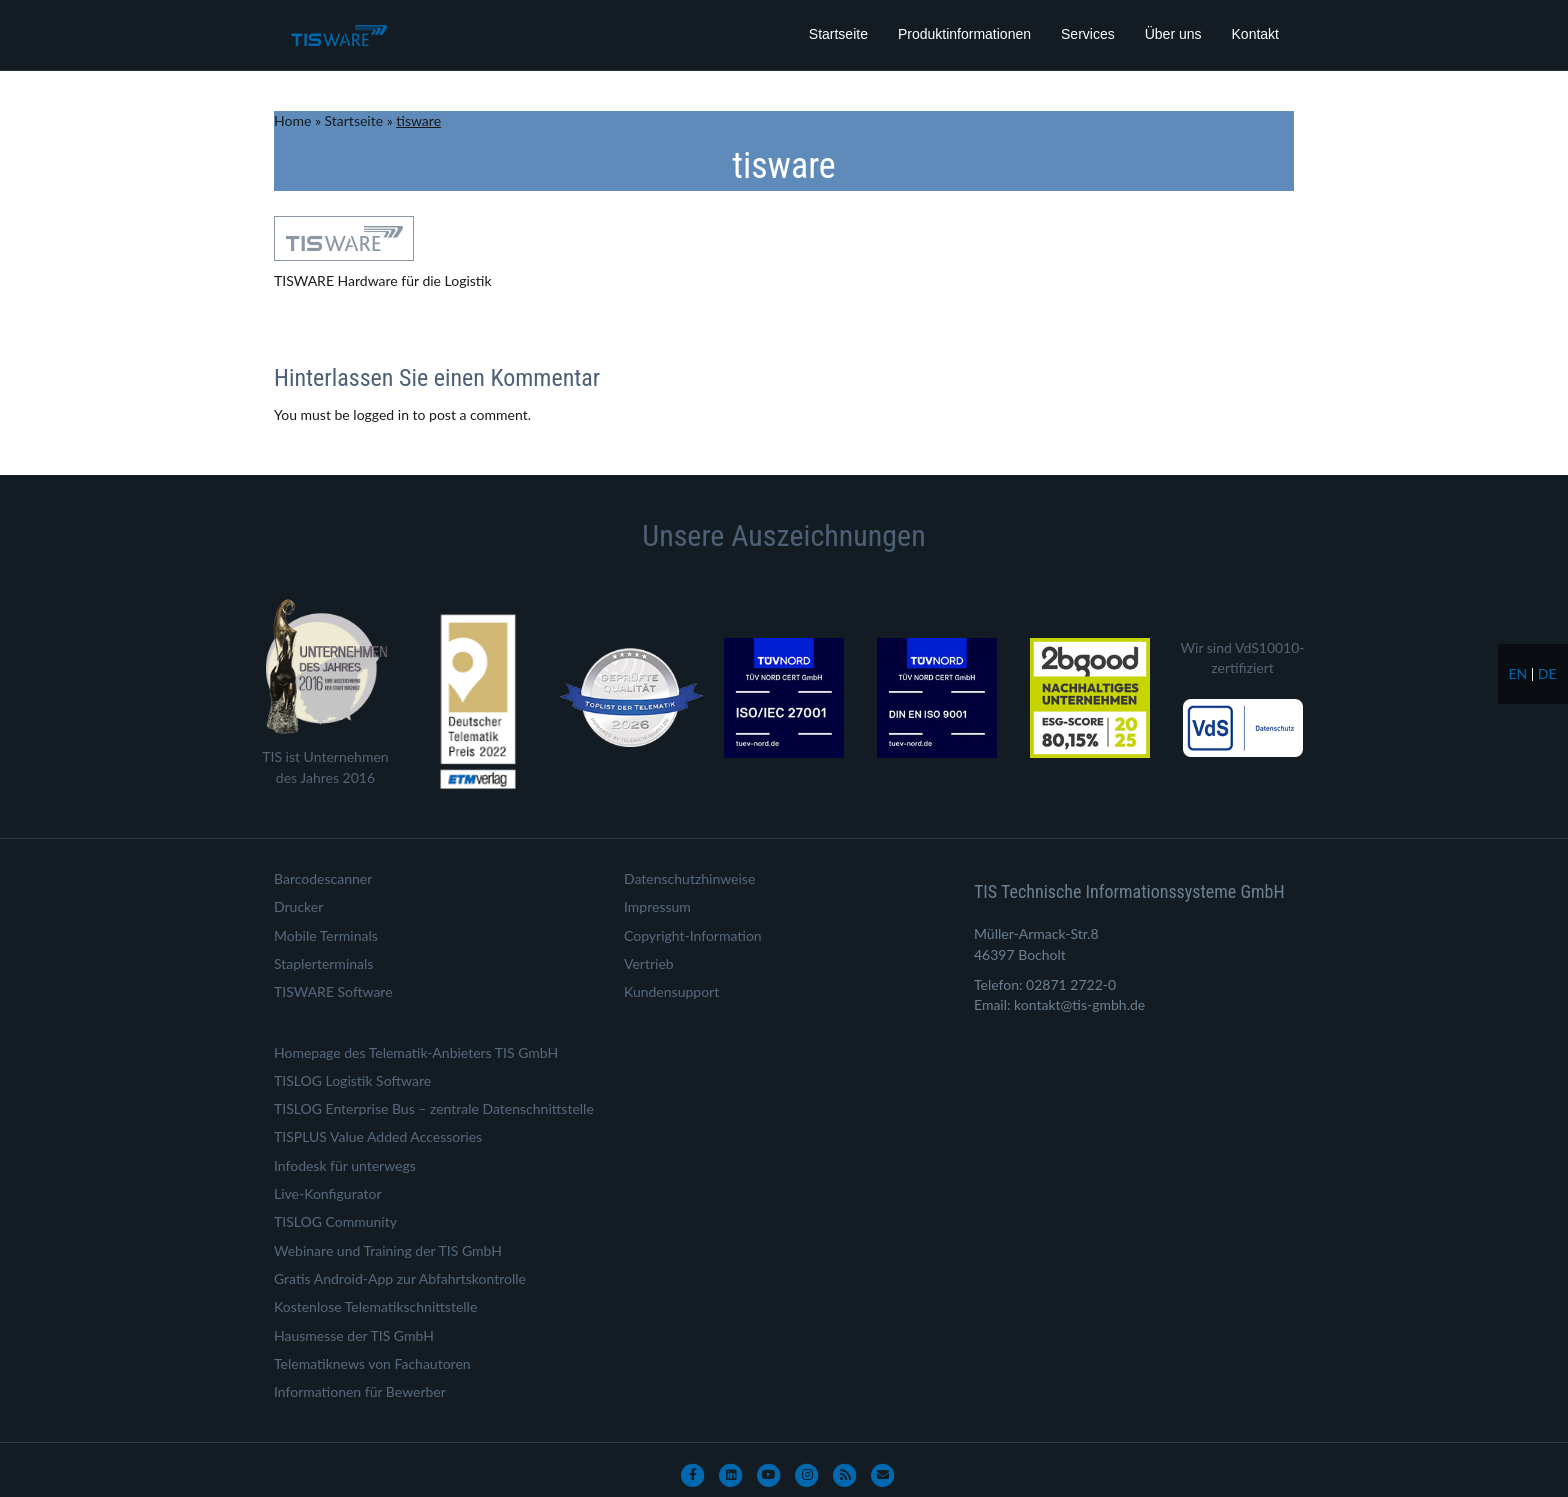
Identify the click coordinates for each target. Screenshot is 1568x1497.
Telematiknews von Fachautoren (372, 1363)
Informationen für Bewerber (360, 1391)
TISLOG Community (335, 1221)
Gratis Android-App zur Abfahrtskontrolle (400, 1278)
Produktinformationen (964, 34)
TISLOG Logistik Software (352, 1080)
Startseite (838, 34)
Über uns (1173, 34)
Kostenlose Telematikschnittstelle (375, 1306)
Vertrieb (649, 963)
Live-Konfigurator (328, 1193)
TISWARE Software (333, 991)
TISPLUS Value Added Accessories (378, 1136)
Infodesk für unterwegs (345, 1165)
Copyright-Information (693, 935)
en (1517, 673)
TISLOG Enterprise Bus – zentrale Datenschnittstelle (434, 1108)
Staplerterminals (323, 963)
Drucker (298, 906)
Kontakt (1255, 34)
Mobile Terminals (326, 935)
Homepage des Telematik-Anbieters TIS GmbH (416, 1052)
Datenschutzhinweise (689, 878)
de (1547, 673)
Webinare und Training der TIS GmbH (388, 1250)
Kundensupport (671, 991)
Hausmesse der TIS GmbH (354, 1335)
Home (292, 120)
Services (1088, 34)
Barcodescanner (323, 878)
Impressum (657, 906)
